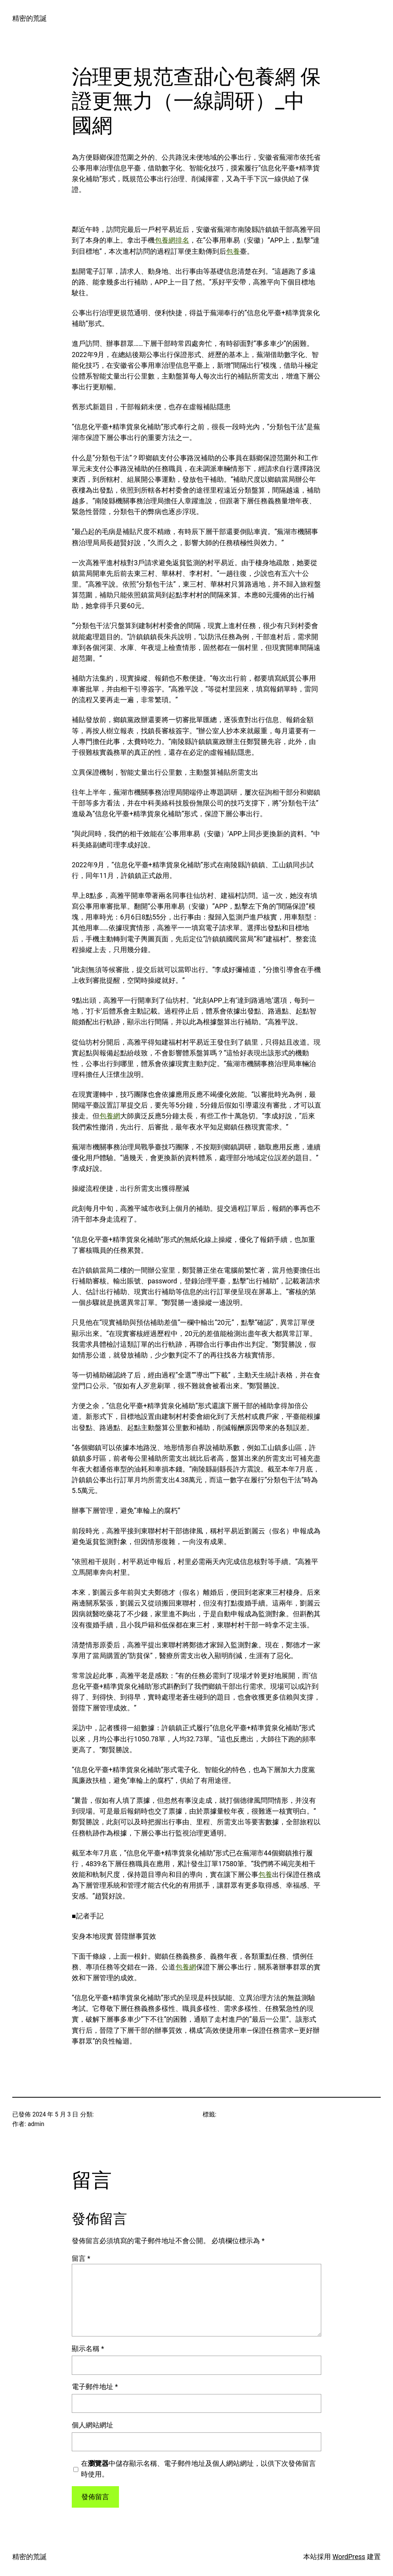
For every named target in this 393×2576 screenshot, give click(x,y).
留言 (81, 2258)
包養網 (109, 1116)
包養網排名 (172, 240)
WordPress (348, 2557)
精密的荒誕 (29, 18)
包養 (233, 251)
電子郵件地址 (95, 2387)
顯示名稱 (88, 2349)
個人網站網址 (92, 2425)
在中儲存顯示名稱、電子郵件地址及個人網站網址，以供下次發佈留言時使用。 (198, 2469)
